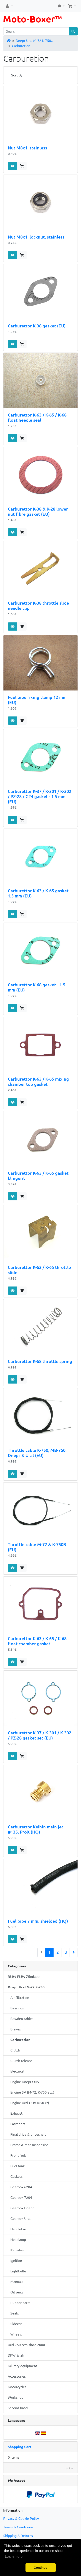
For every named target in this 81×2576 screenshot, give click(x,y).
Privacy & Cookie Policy (21, 2518)
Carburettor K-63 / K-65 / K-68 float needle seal (37, 417)
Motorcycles (17, 2387)
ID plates (17, 2250)
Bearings (17, 2008)
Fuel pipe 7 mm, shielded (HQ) (38, 1921)
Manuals (16, 2282)
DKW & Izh (16, 2355)
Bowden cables (21, 2019)
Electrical (17, 2071)
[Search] (36, 31)
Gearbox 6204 (21, 2187)
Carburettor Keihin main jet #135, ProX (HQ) (35, 1829)
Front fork (18, 2155)
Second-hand (18, 2408)
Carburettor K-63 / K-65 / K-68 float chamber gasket (37, 1641)
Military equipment (22, 2366)
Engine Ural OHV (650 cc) (29, 2103)
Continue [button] (40, 2567)
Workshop (15, 2397)
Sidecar (16, 2324)
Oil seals (16, 2292)
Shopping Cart (19, 2447)
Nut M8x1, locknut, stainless (36, 236)
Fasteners (17, 2124)
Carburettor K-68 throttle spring (40, 1361)
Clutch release (21, 2061)
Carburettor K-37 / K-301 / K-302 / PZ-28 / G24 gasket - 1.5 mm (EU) (39, 796)
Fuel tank (17, 2166)
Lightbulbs (18, 2271)
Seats (14, 2313)
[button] (9, 6)
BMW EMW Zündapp (24, 1976)
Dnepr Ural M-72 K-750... (35, 41)
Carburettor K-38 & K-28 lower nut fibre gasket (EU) (38, 511)
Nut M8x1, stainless (27, 147)
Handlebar (18, 2229)
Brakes (15, 2029)
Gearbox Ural (20, 2218)
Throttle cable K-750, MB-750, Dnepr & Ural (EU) (37, 1453)
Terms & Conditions (18, 2527)
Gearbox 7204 (21, 2197)
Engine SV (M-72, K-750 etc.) (32, 2092)
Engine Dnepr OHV (25, 2082)
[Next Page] (74, 1952)
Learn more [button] (13, 2556)
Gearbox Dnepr (22, 2208)
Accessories (17, 2376)
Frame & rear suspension (29, 2145)
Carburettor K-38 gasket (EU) (37, 325)
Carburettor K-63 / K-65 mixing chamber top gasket (38, 1082)
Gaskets (16, 2176)
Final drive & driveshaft (28, 2134)
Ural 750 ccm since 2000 (26, 2345)
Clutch (15, 2050)
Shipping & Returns (18, 2536)
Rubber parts (20, 2303)
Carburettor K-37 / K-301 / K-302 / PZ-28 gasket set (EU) (39, 1735)
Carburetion (21, 46)
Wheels (16, 2334)
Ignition (16, 2261)
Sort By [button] (17, 75)
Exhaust (16, 2113)
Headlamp (18, 2239)
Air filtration (19, 1998)
